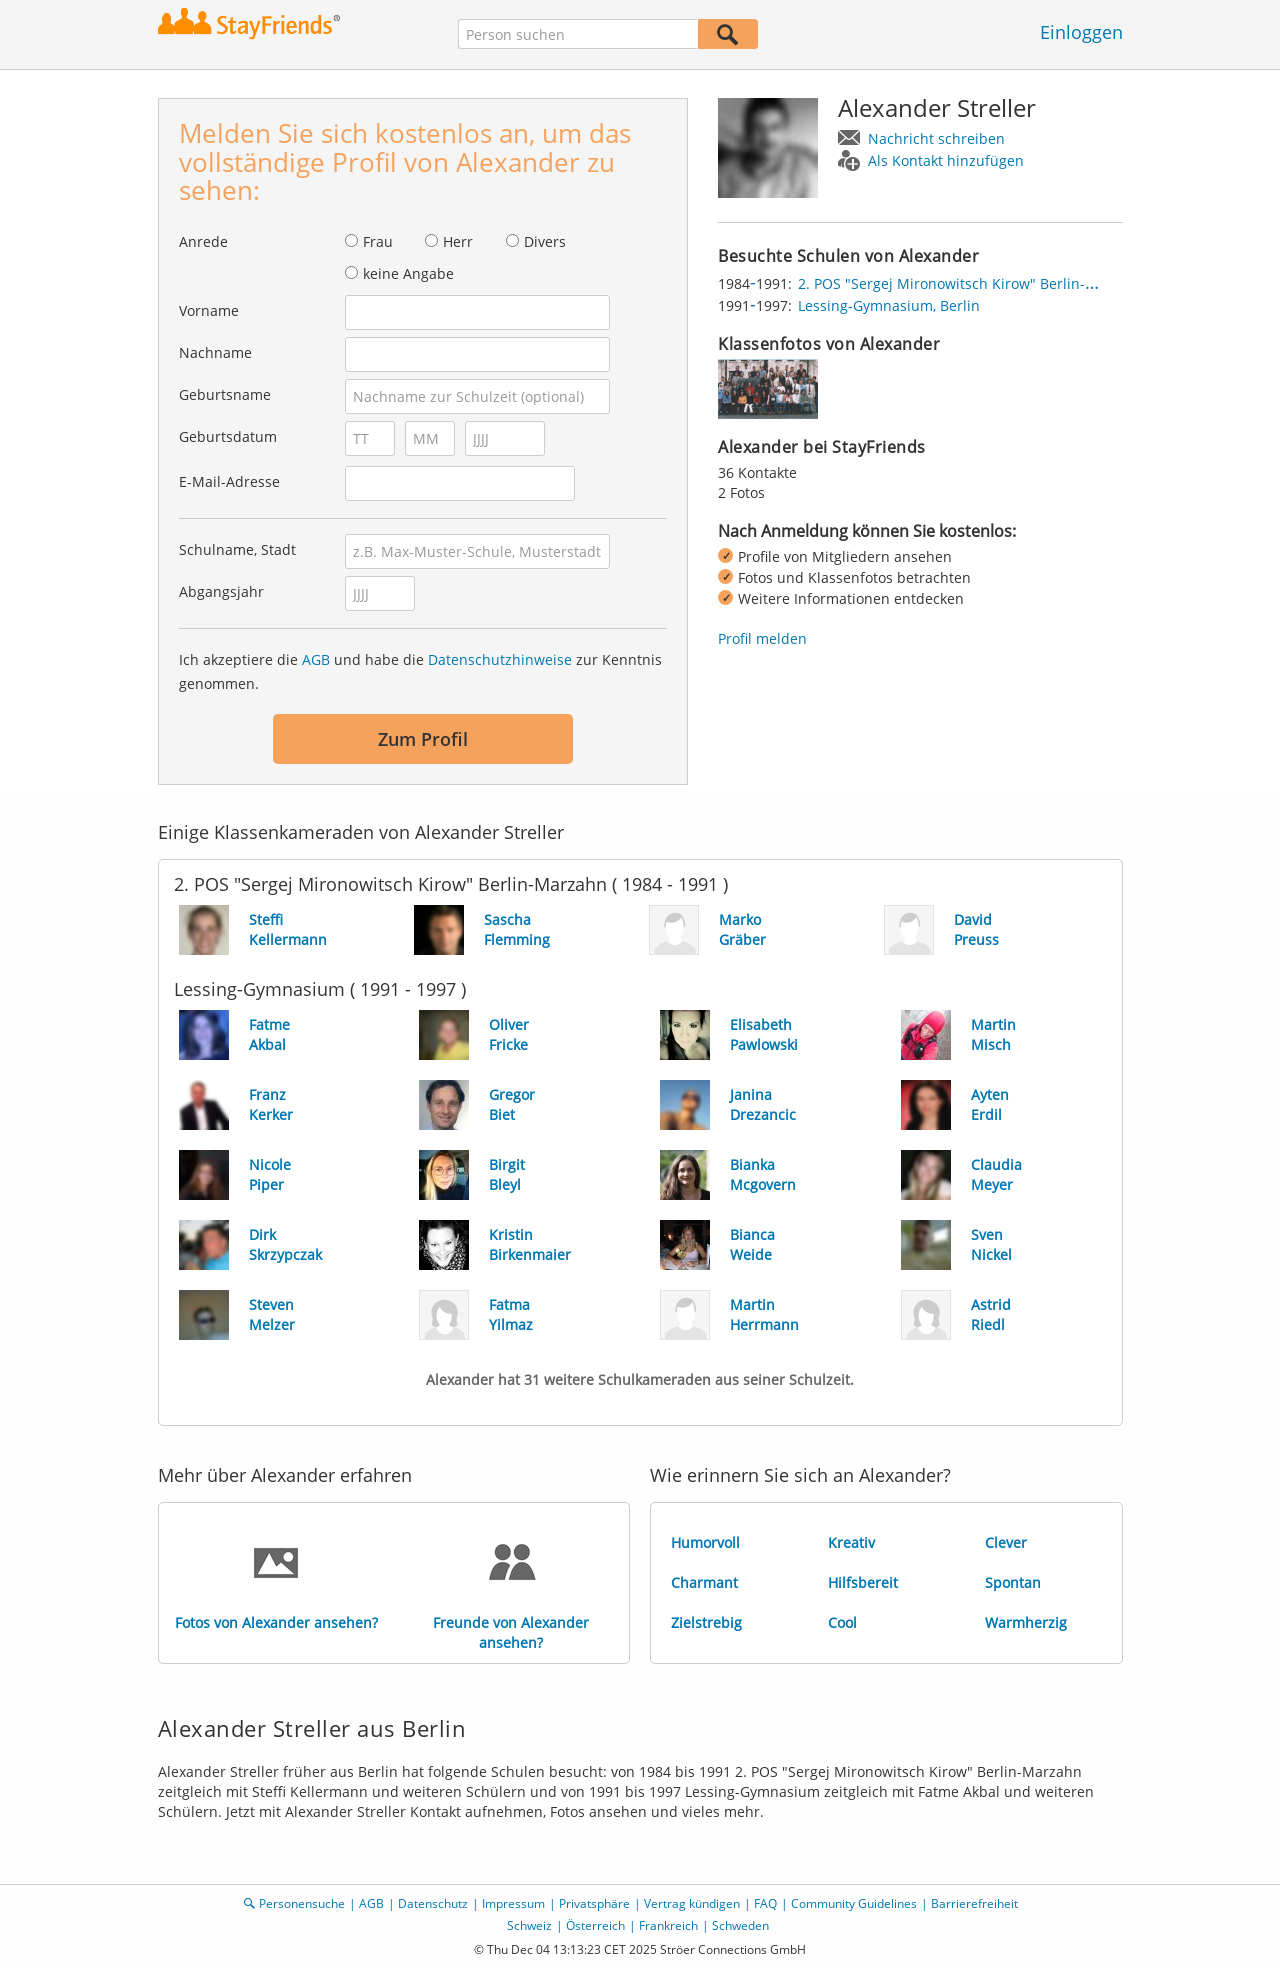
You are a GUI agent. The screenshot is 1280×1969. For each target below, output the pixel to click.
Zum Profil (423, 739)
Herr (458, 241)
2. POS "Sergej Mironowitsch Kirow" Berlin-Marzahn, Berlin (995, 283)
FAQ (765, 1903)
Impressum (513, 1903)
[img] (768, 389)
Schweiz (529, 1925)
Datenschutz (433, 1903)
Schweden (740, 1925)
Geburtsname (225, 394)
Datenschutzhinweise (500, 659)
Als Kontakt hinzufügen (946, 160)
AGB (316, 659)
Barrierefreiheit (974, 1903)
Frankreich (668, 1925)
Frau (378, 241)
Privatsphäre (594, 1903)
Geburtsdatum (228, 436)
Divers (545, 241)
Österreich (595, 1925)
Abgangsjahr (221, 591)
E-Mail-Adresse (229, 481)
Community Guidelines (854, 1903)
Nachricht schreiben (936, 138)
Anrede (203, 241)
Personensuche (302, 1903)
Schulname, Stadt (237, 549)
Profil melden (762, 638)
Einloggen (1081, 32)
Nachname (215, 352)
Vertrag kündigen (692, 1903)
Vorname (209, 310)
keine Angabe (408, 273)
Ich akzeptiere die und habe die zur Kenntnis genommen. (420, 671)
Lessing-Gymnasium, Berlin (889, 305)
